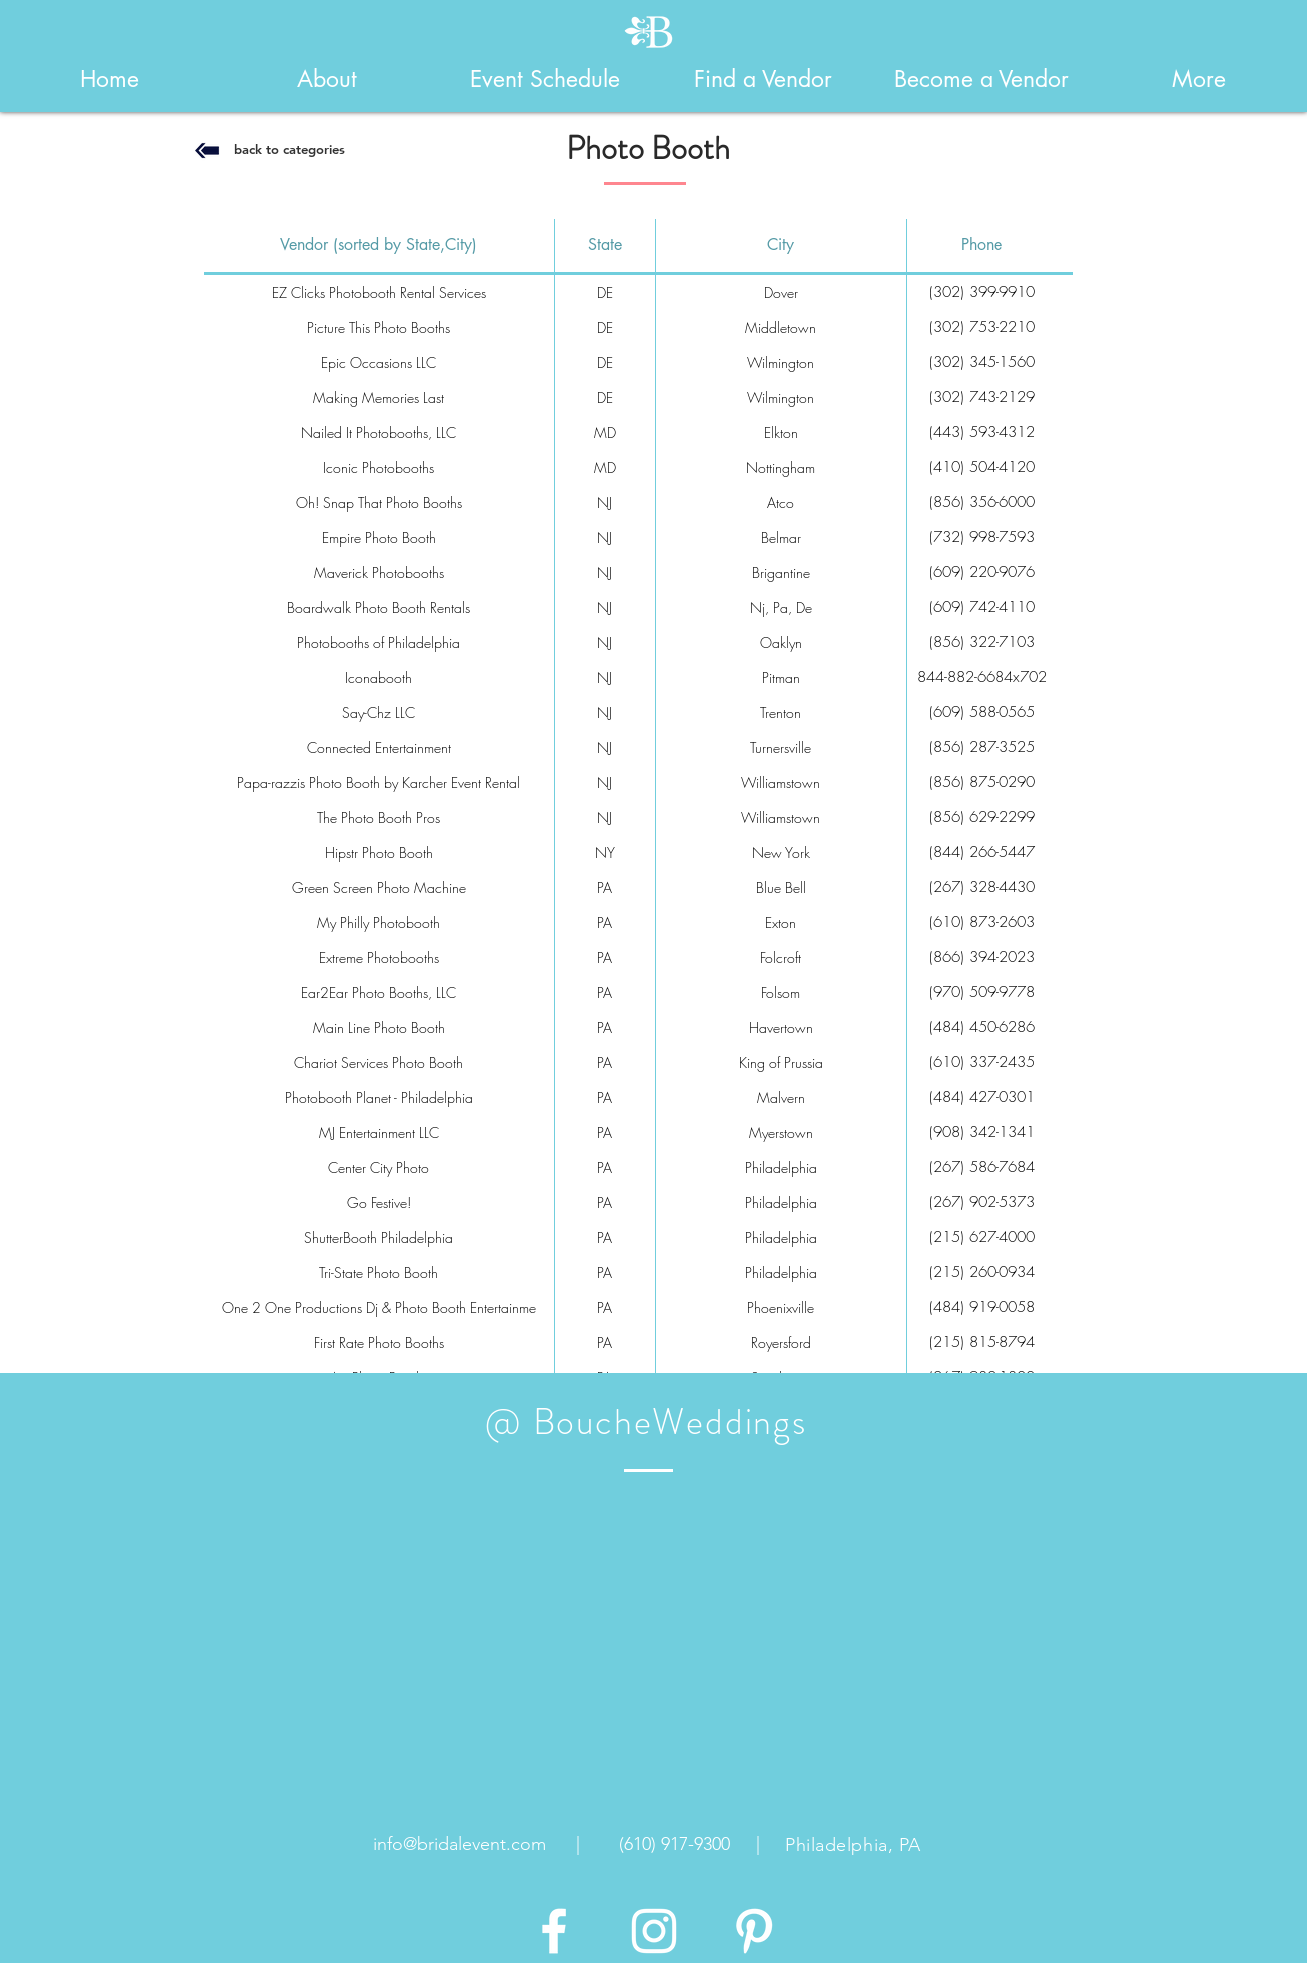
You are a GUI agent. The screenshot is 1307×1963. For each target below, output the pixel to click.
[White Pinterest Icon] (754, 1931)
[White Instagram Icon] (654, 1931)
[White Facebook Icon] (554, 1931)
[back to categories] (290, 149)
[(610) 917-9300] (675, 1845)
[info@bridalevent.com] (459, 1845)
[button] (327, 79)
